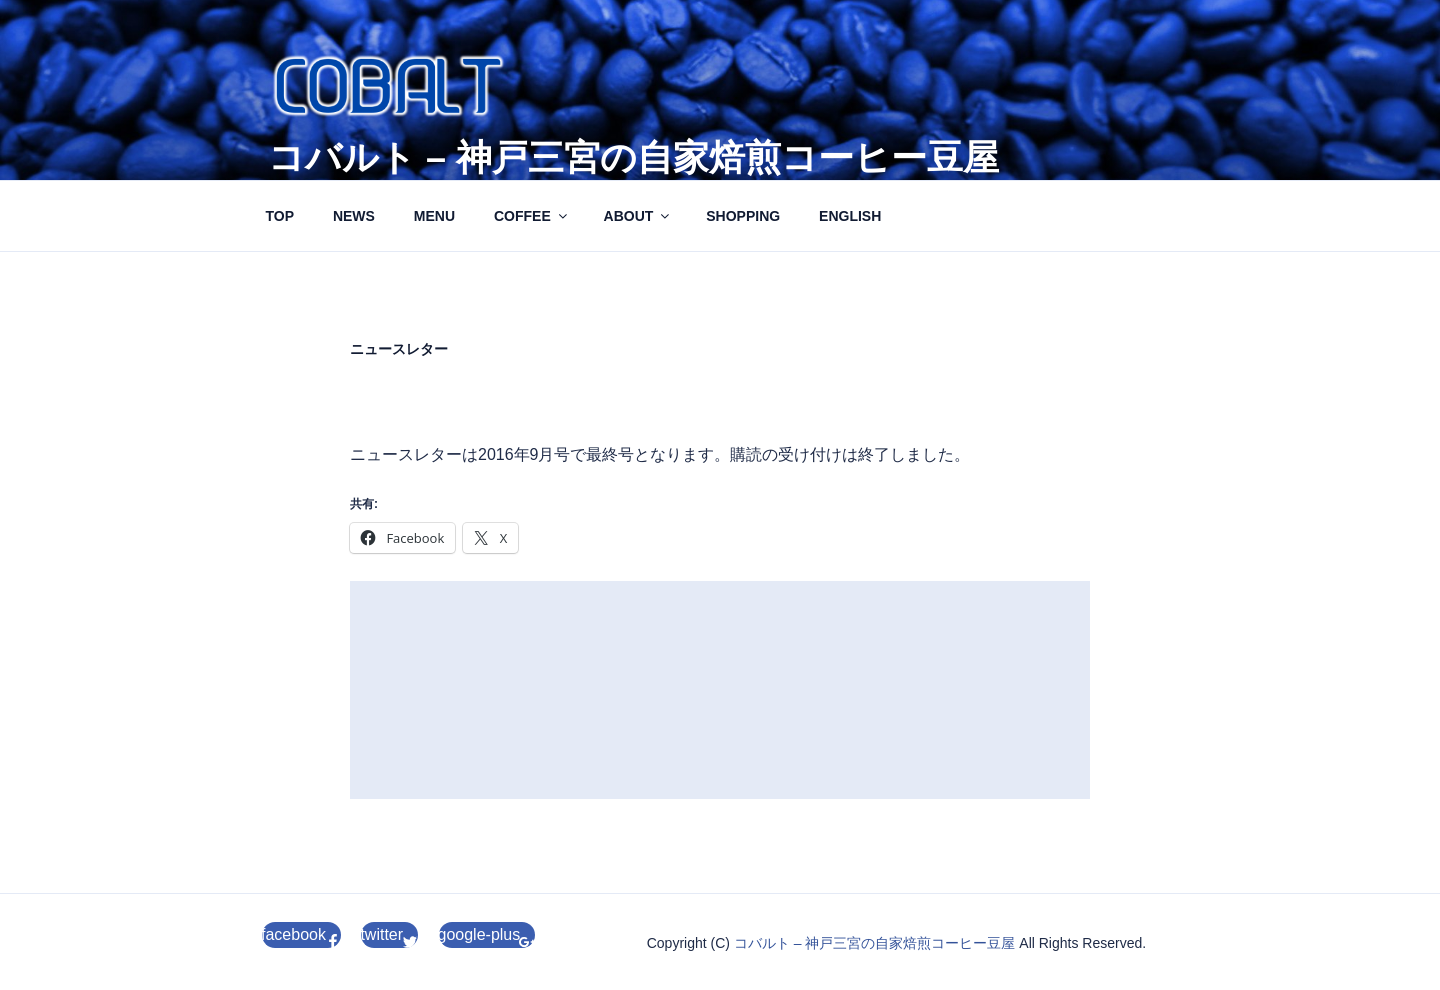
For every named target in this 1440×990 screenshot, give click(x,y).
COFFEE (532, 216)
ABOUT (638, 216)
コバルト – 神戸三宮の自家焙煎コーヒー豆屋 (633, 157)
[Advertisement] (720, 690)
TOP (280, 216)
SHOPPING (743, 216)
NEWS (354, 216)
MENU (434, 216)
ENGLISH (850, 216)
